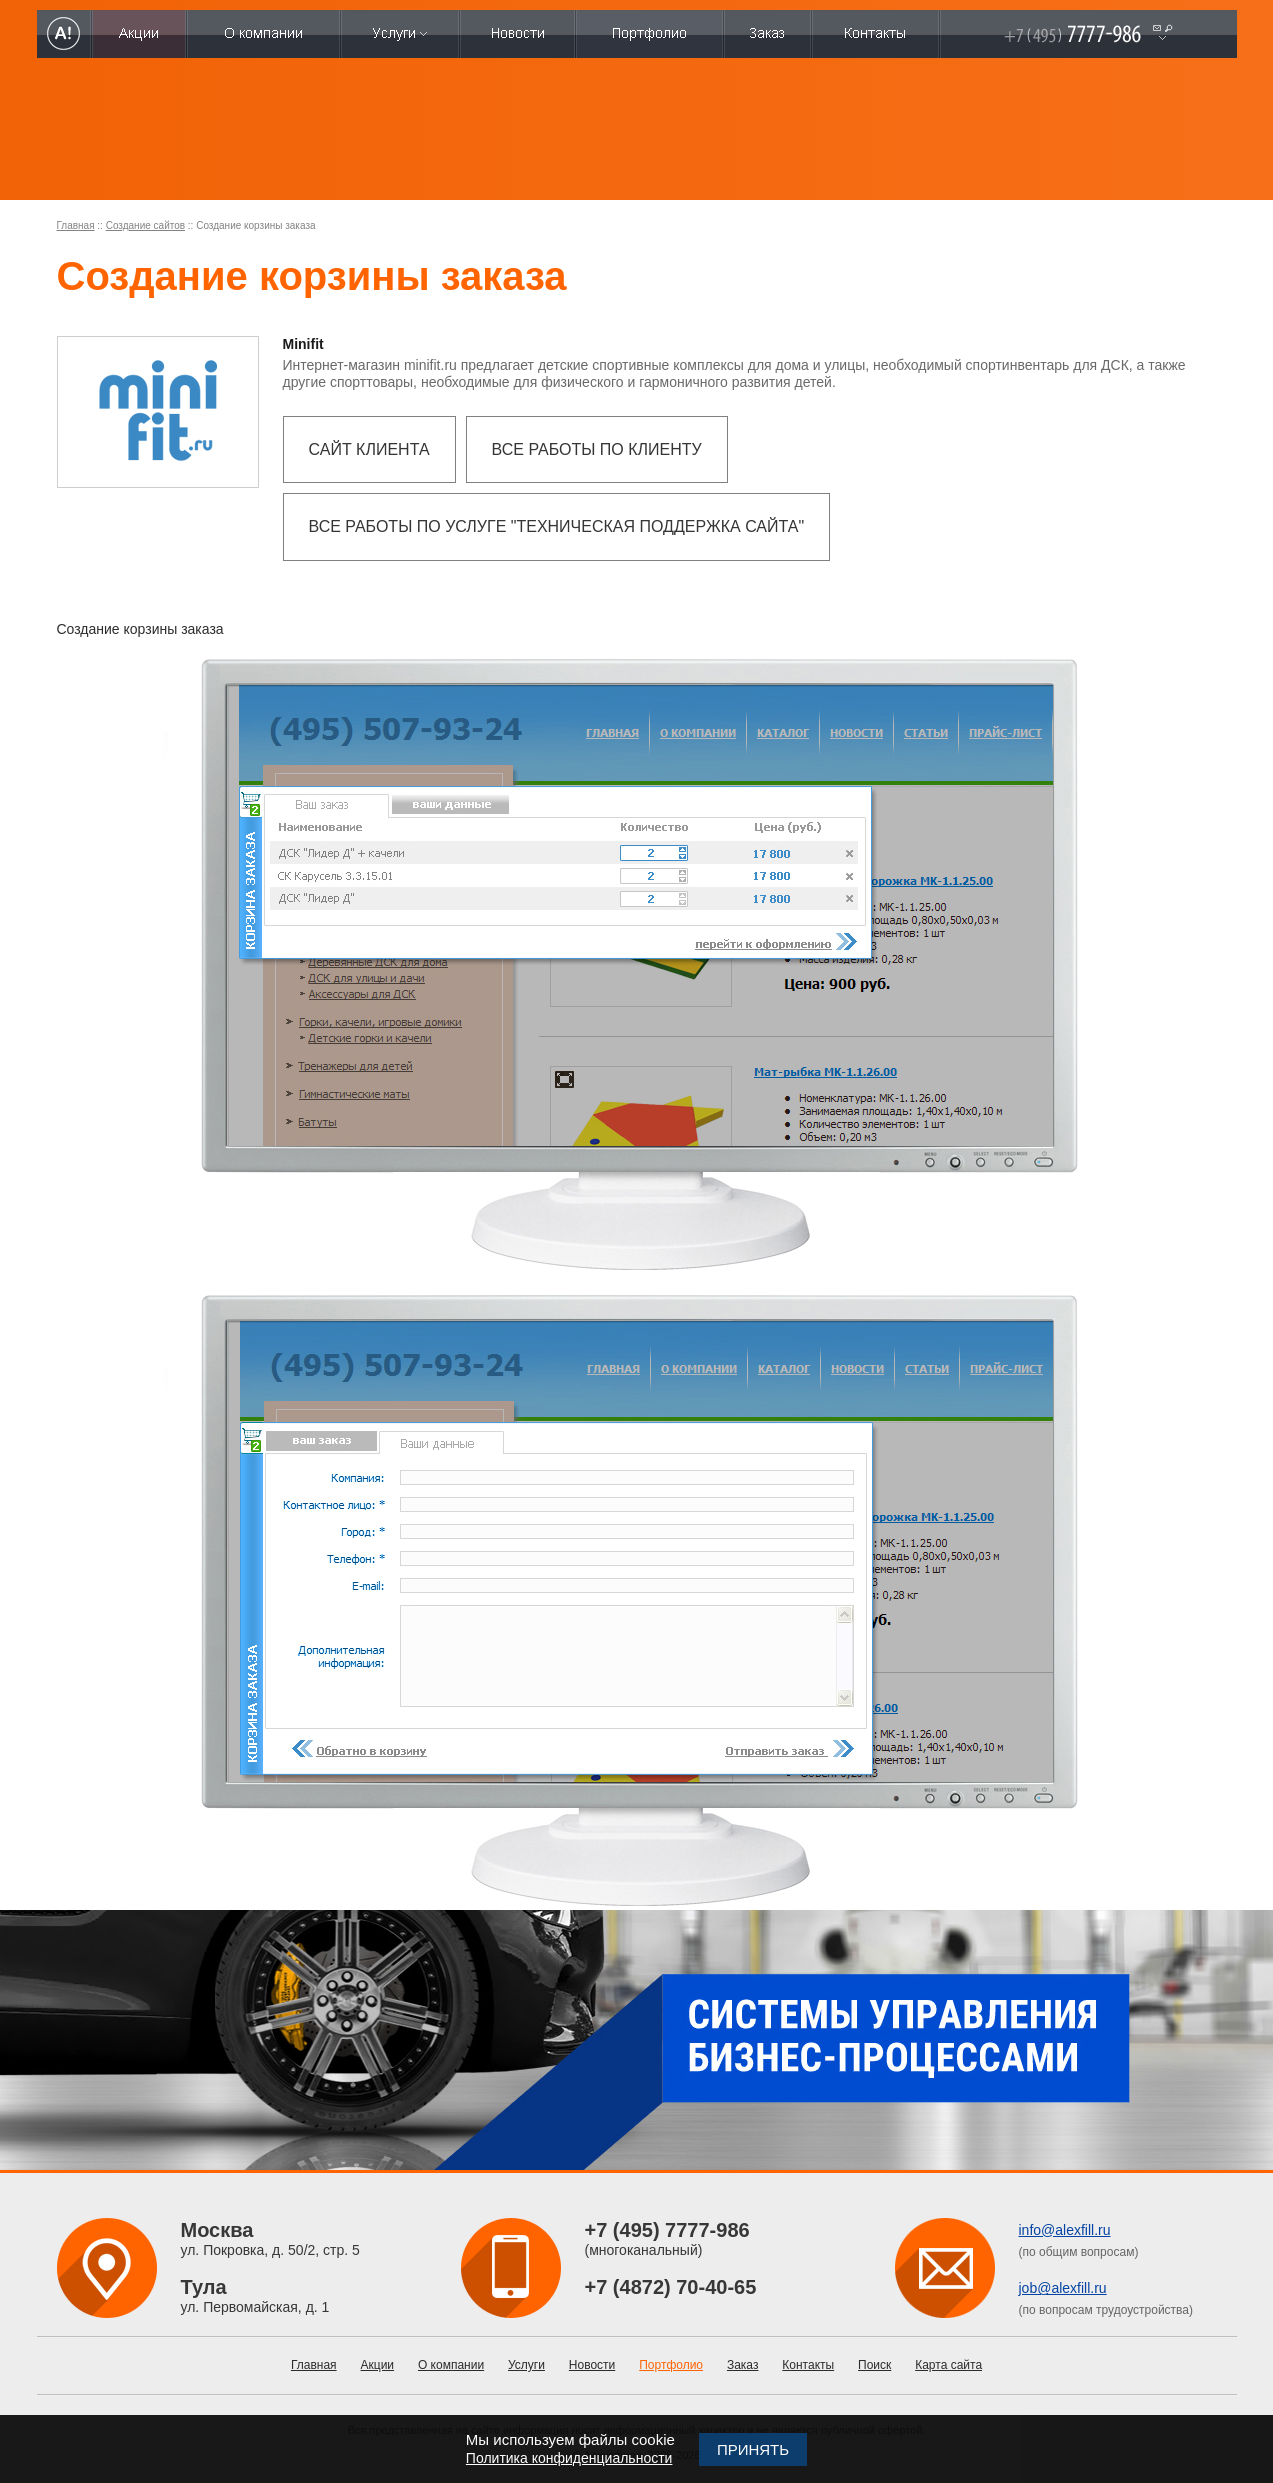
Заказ (742, 2365)
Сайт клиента (369, 449)
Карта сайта (948, 2365)
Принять (753, 2449)
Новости (592, 2365)
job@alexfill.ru (1063, 2288)
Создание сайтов (145, 225)
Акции (378, 2365)
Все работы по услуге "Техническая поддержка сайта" (557, 526)
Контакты (808, 2365)
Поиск (874, 2365)
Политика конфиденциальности (569, 2458)
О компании (451, 2365)
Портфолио (671, 2365)
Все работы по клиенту (597, 449)
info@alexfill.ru (1065, 2230)
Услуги (526, 2365)
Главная (76, 225)
